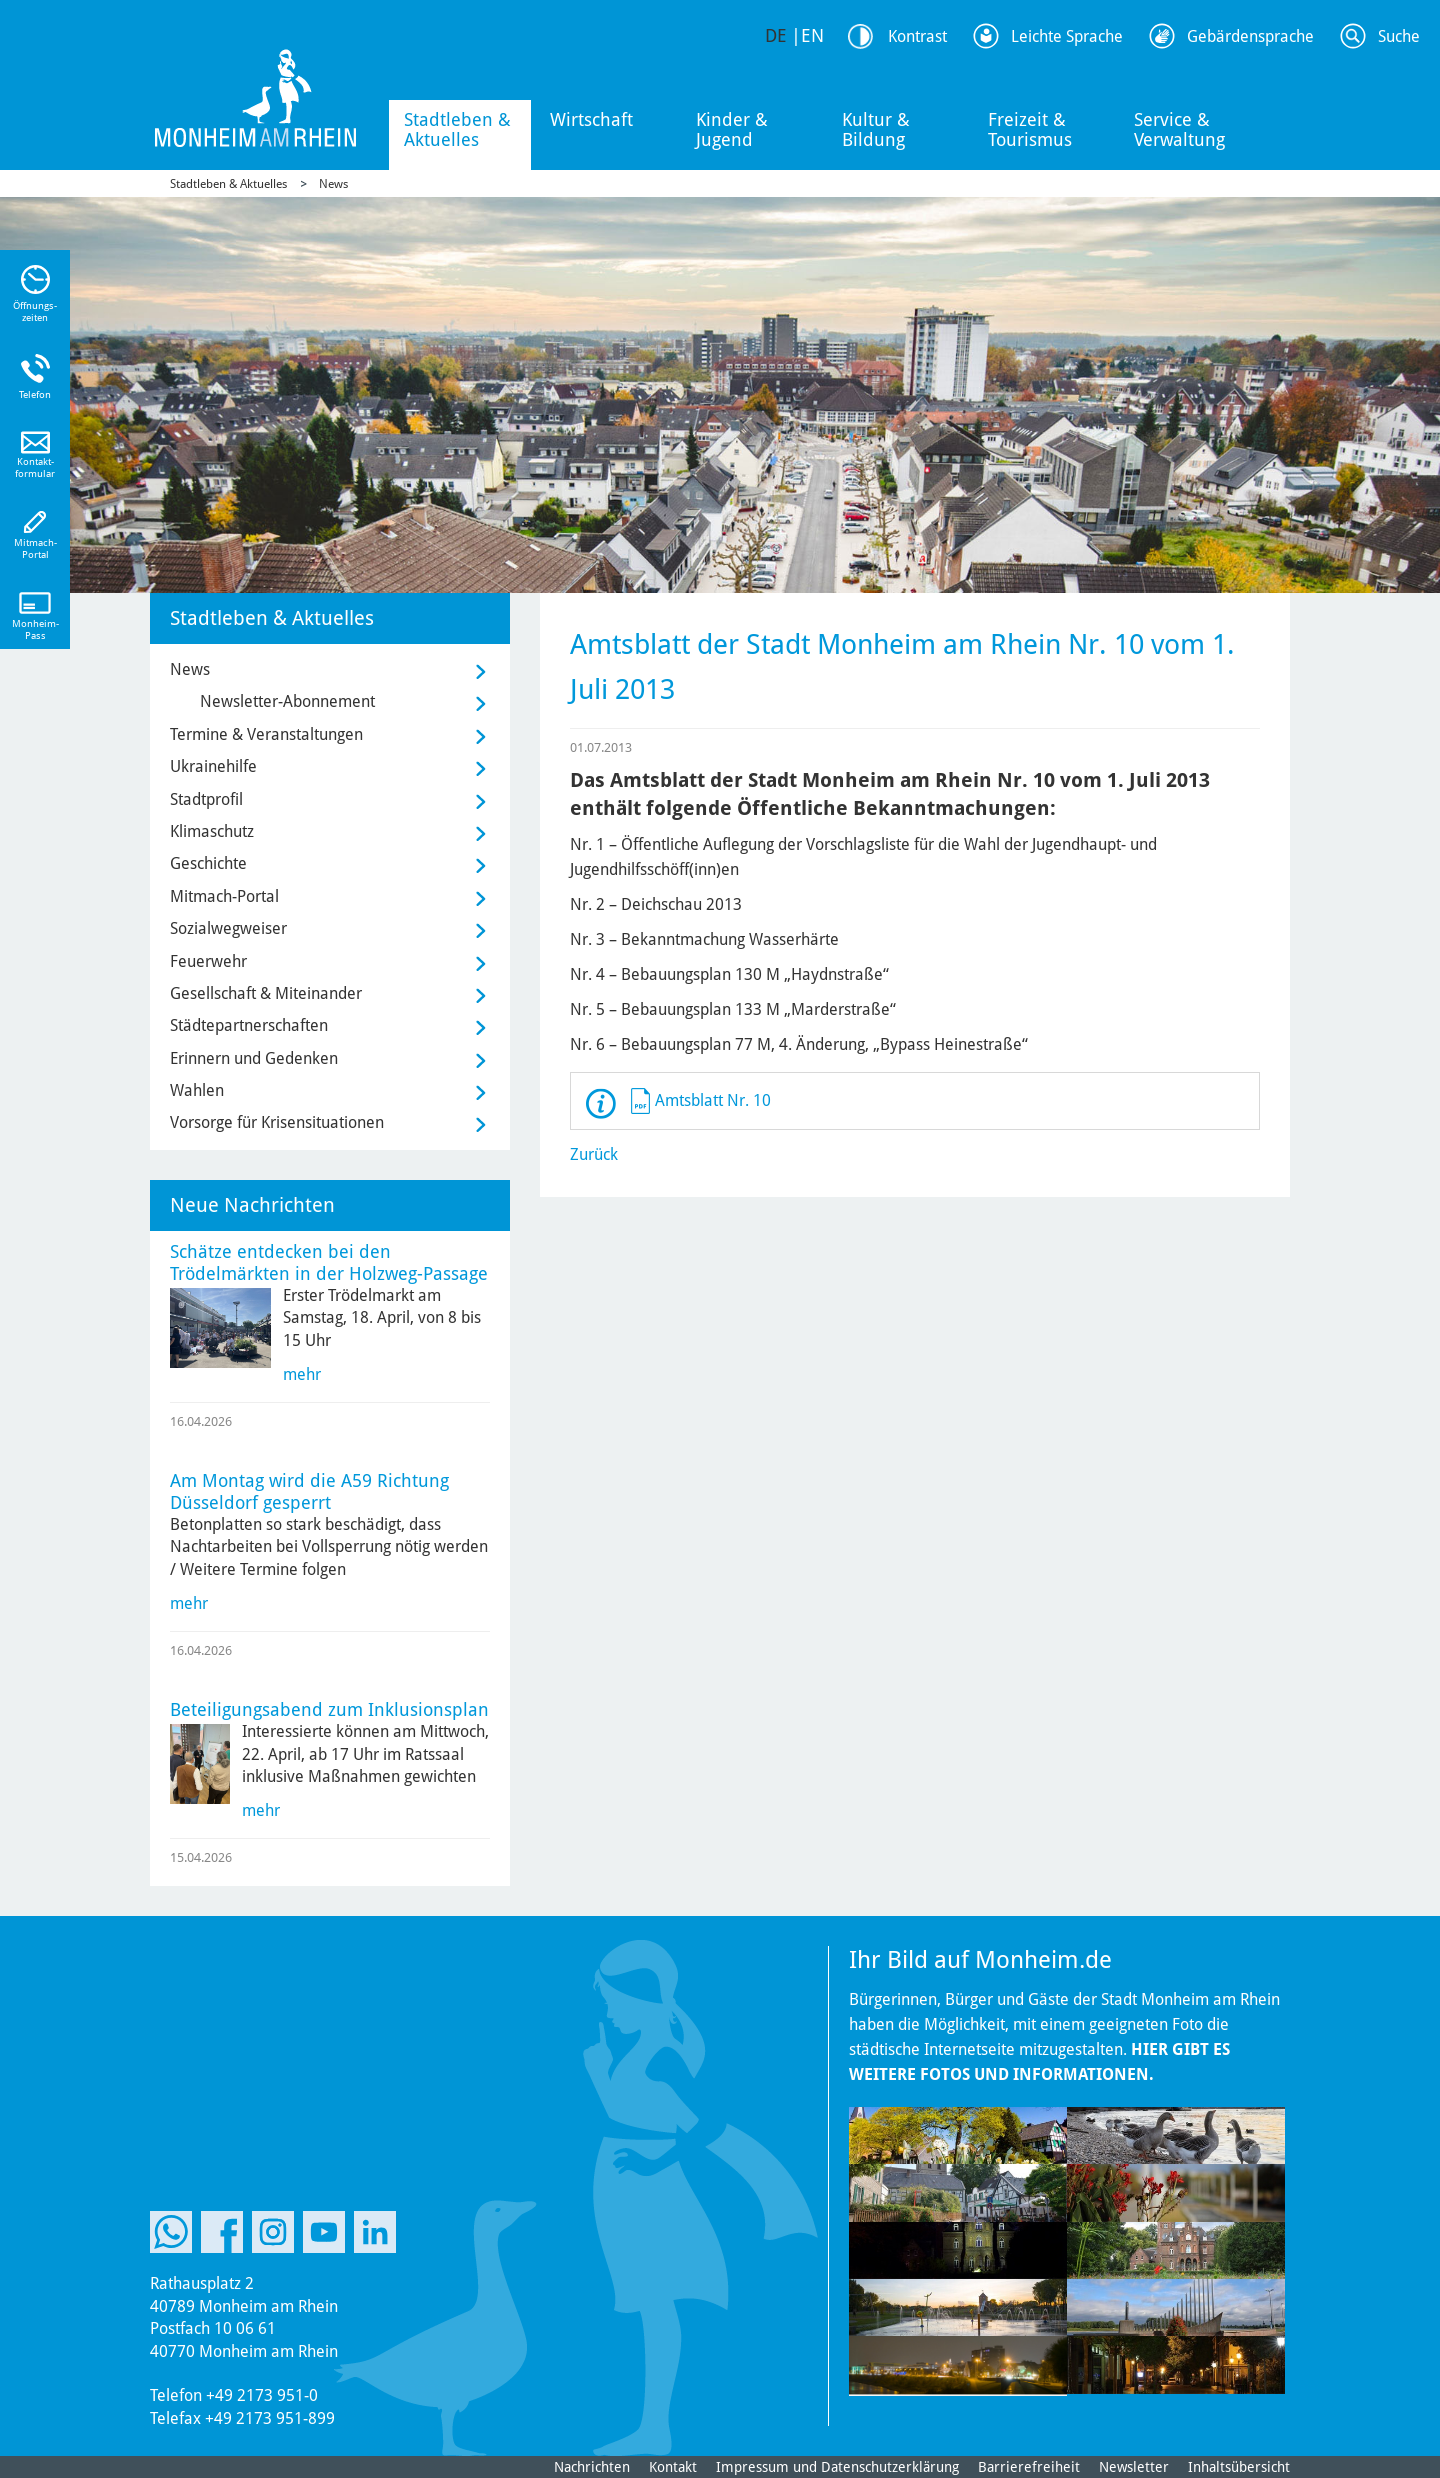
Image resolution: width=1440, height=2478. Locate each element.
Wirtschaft (591, 119)
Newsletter (1134, 2467)
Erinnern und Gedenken (254, 1058)
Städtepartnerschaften (249, 1025)
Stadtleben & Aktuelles (457, 129)
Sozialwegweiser (228, 928)
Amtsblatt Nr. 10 (713, 1100)
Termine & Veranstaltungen (266, 734)
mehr (302, 1374)
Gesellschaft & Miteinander (266, 993)
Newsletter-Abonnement (287, 701)
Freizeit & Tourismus (1030, 129)
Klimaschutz (212, 831)
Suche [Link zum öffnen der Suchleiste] (1399, 36)
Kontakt (673, 2467)
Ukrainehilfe (213, 766)
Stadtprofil (206, 799)
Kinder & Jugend (732, 129)
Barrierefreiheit (1029, 2467)
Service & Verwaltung (1179, 129)
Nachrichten (592, 2467)
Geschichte (208, 863)
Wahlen (197, 1090)
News (333, 184)
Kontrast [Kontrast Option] (917, 36)
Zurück (594, 1154)
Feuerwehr (208, 961)
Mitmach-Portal (224, 896)
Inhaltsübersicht (1239, 2467)
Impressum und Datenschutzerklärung (837, 2467)
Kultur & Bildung (876, 129)
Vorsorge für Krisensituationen (277, 1122)
